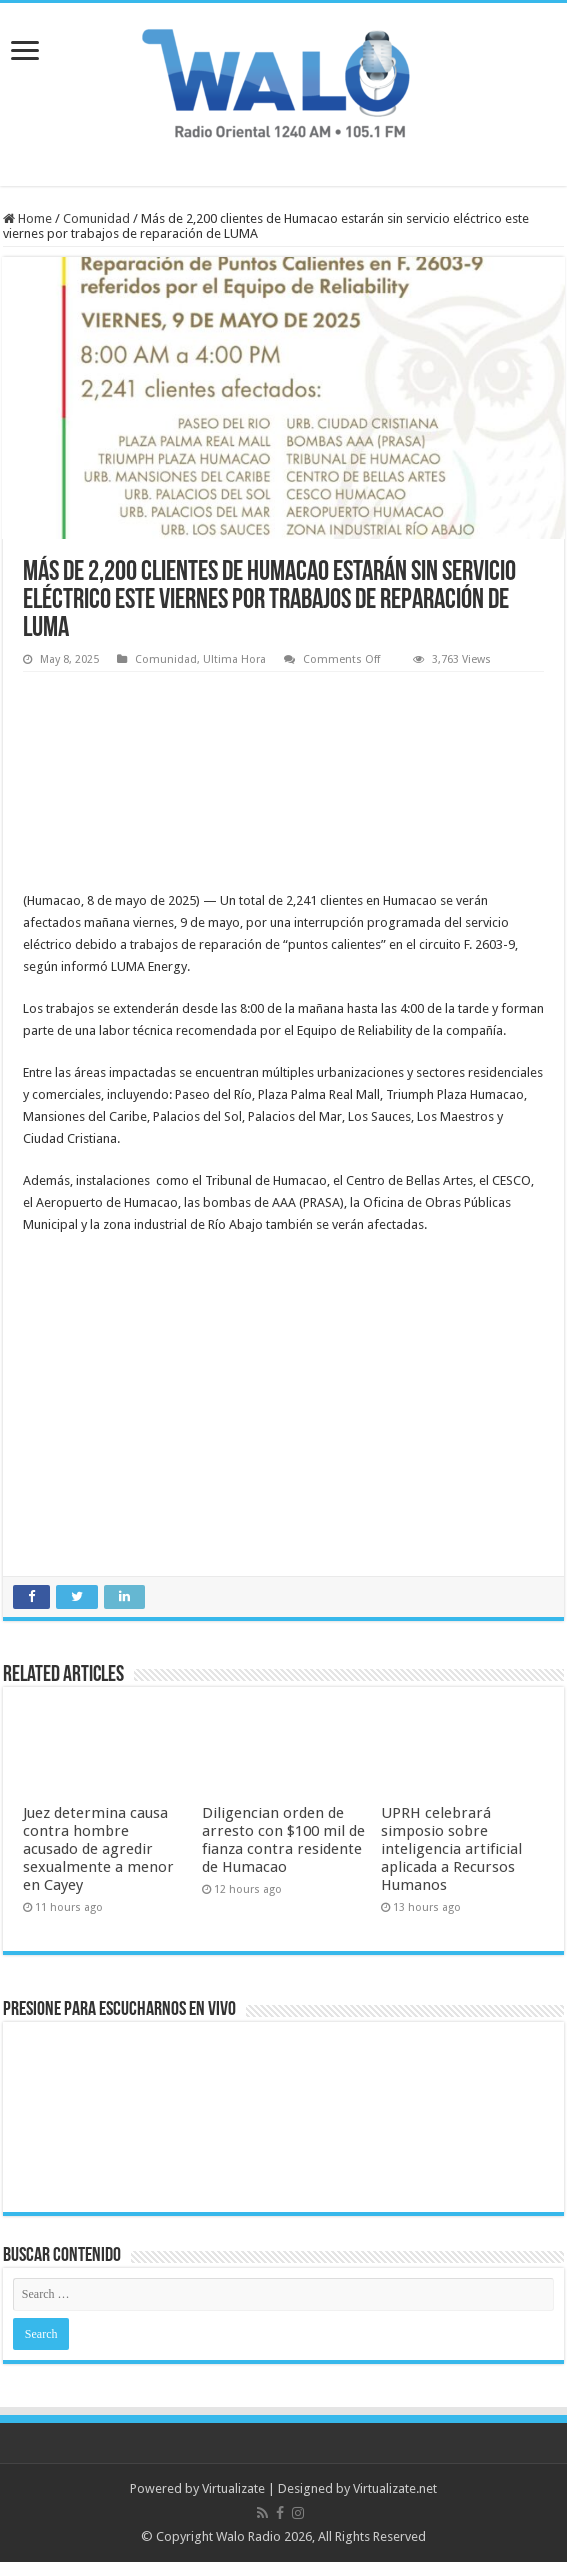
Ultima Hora (234, 659)
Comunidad (96, 218)
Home (27, 218)
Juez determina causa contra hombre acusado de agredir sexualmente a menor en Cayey (98, 1849)
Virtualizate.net (395, 2488)
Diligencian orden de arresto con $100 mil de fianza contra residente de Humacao (283, 1840)
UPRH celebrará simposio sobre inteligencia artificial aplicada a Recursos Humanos (451, 1849)
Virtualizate (233, 2488)
